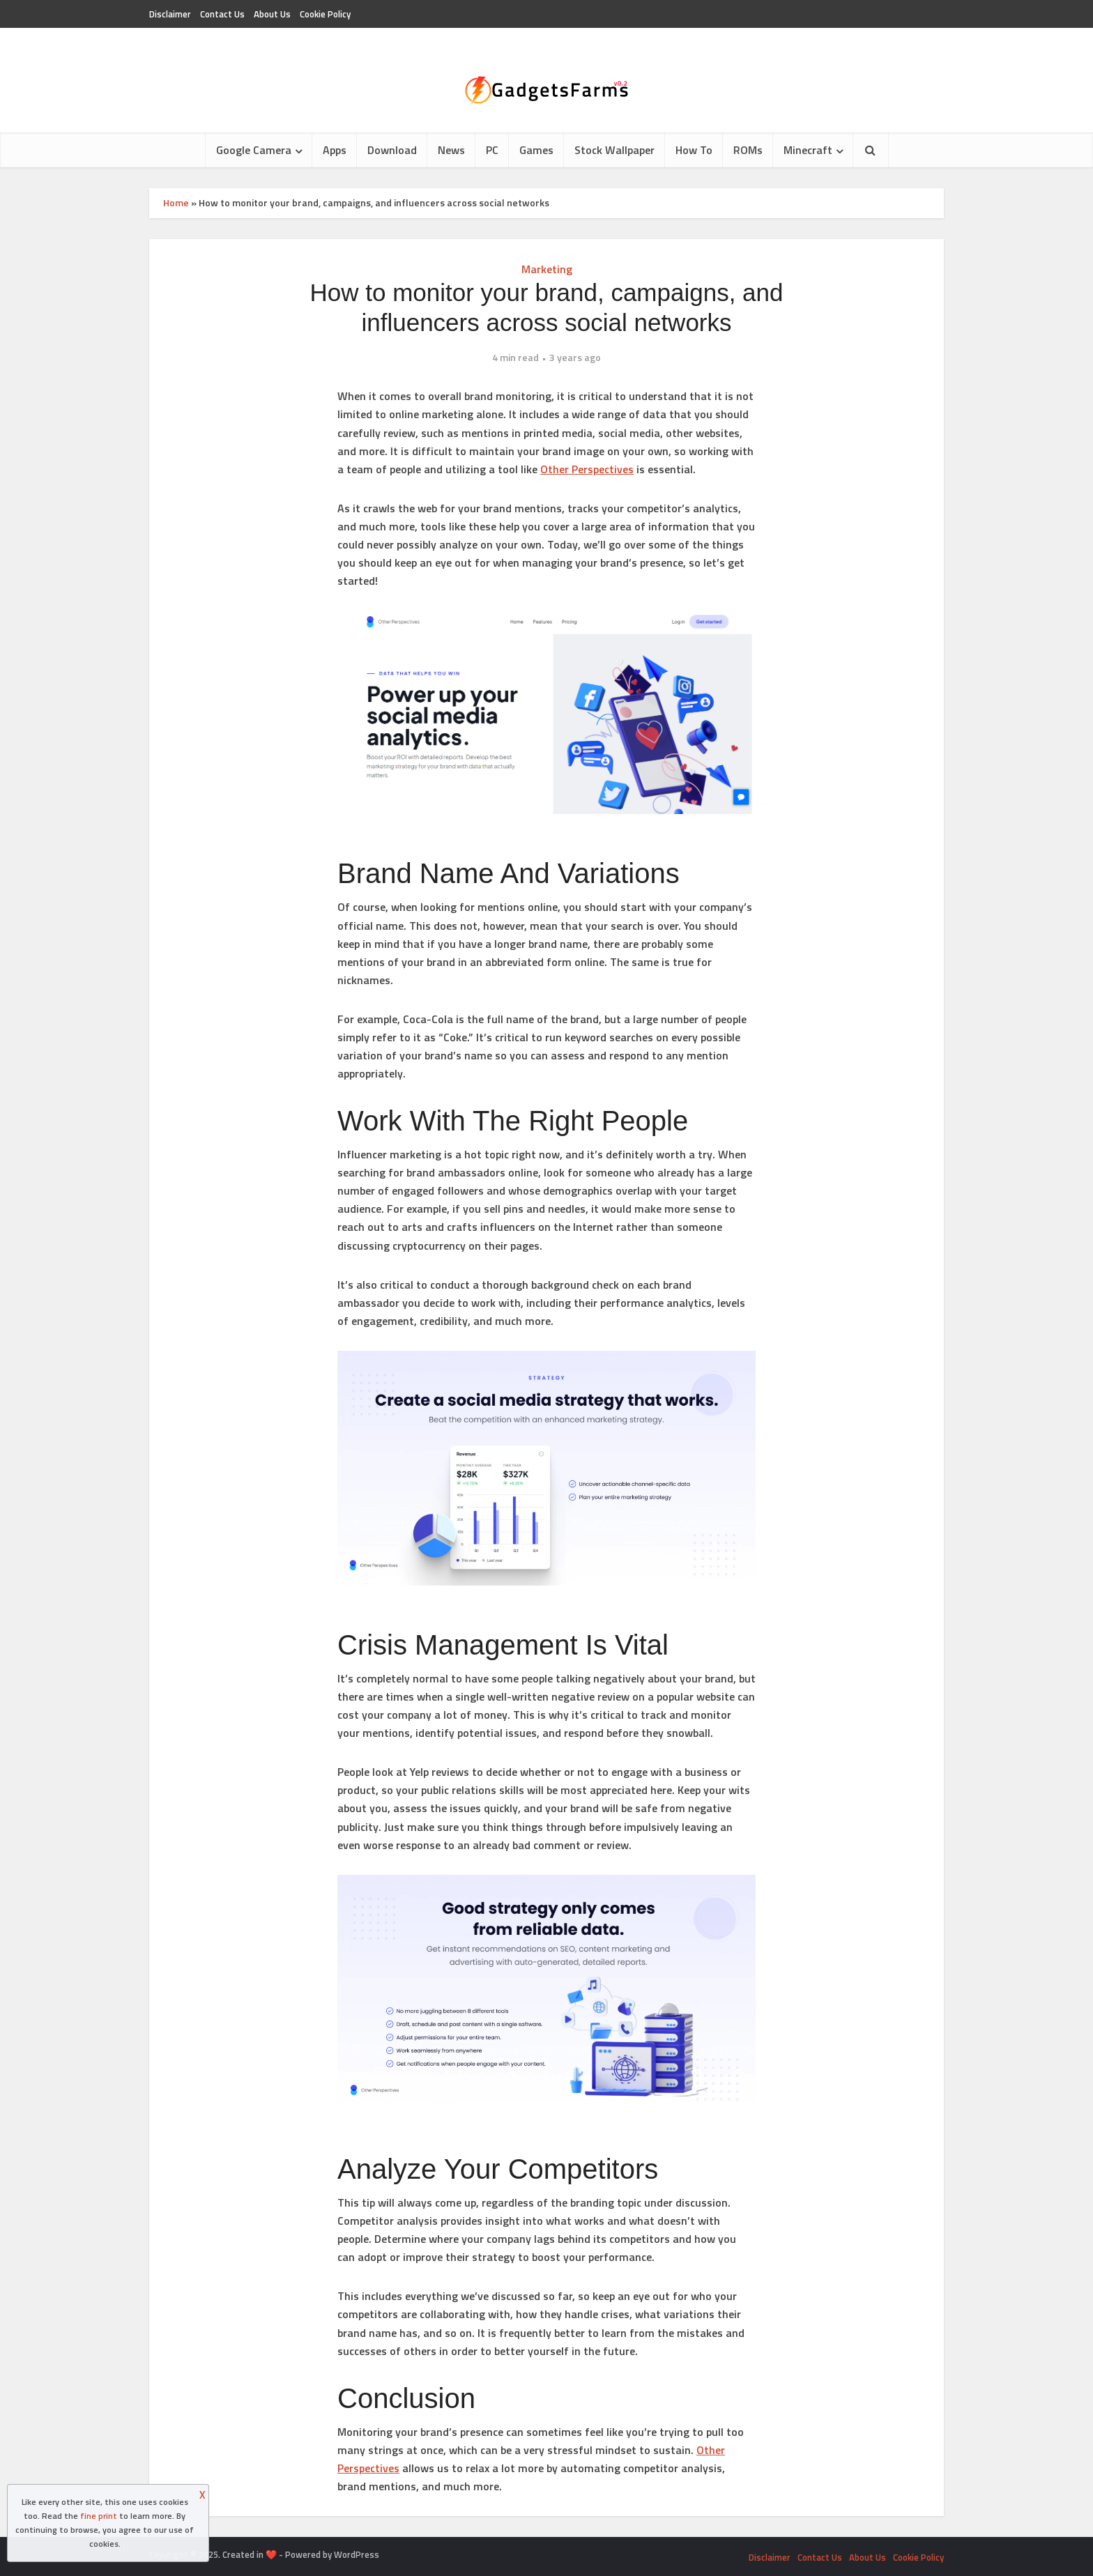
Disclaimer (170, 14)
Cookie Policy (325, 14)
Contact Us (222, 14)
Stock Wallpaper (614, 149)
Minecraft (808, 149)
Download (392, 149)
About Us (272, 14)
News (451, 149)
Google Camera (253, 149)
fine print (98, 2515)
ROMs (748, 149)
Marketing (546, 269)
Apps (334, 149)
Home (176, 202)
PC (492, 149)
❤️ (271, 2554)
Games (536, 149)
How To (693, 149)
